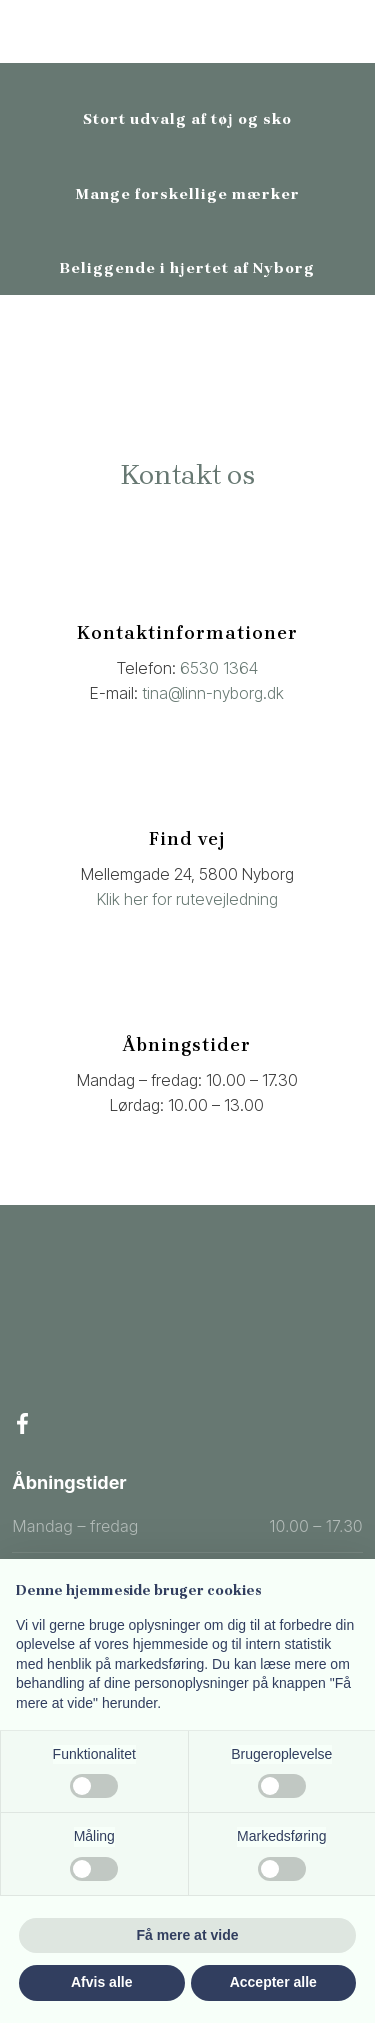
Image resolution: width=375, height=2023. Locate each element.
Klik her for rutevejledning (187, 899)
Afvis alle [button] (101, 1982)
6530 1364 (219, 668)
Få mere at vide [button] (188, 1935)
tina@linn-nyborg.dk (213, 693)
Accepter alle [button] (273, 1982)
